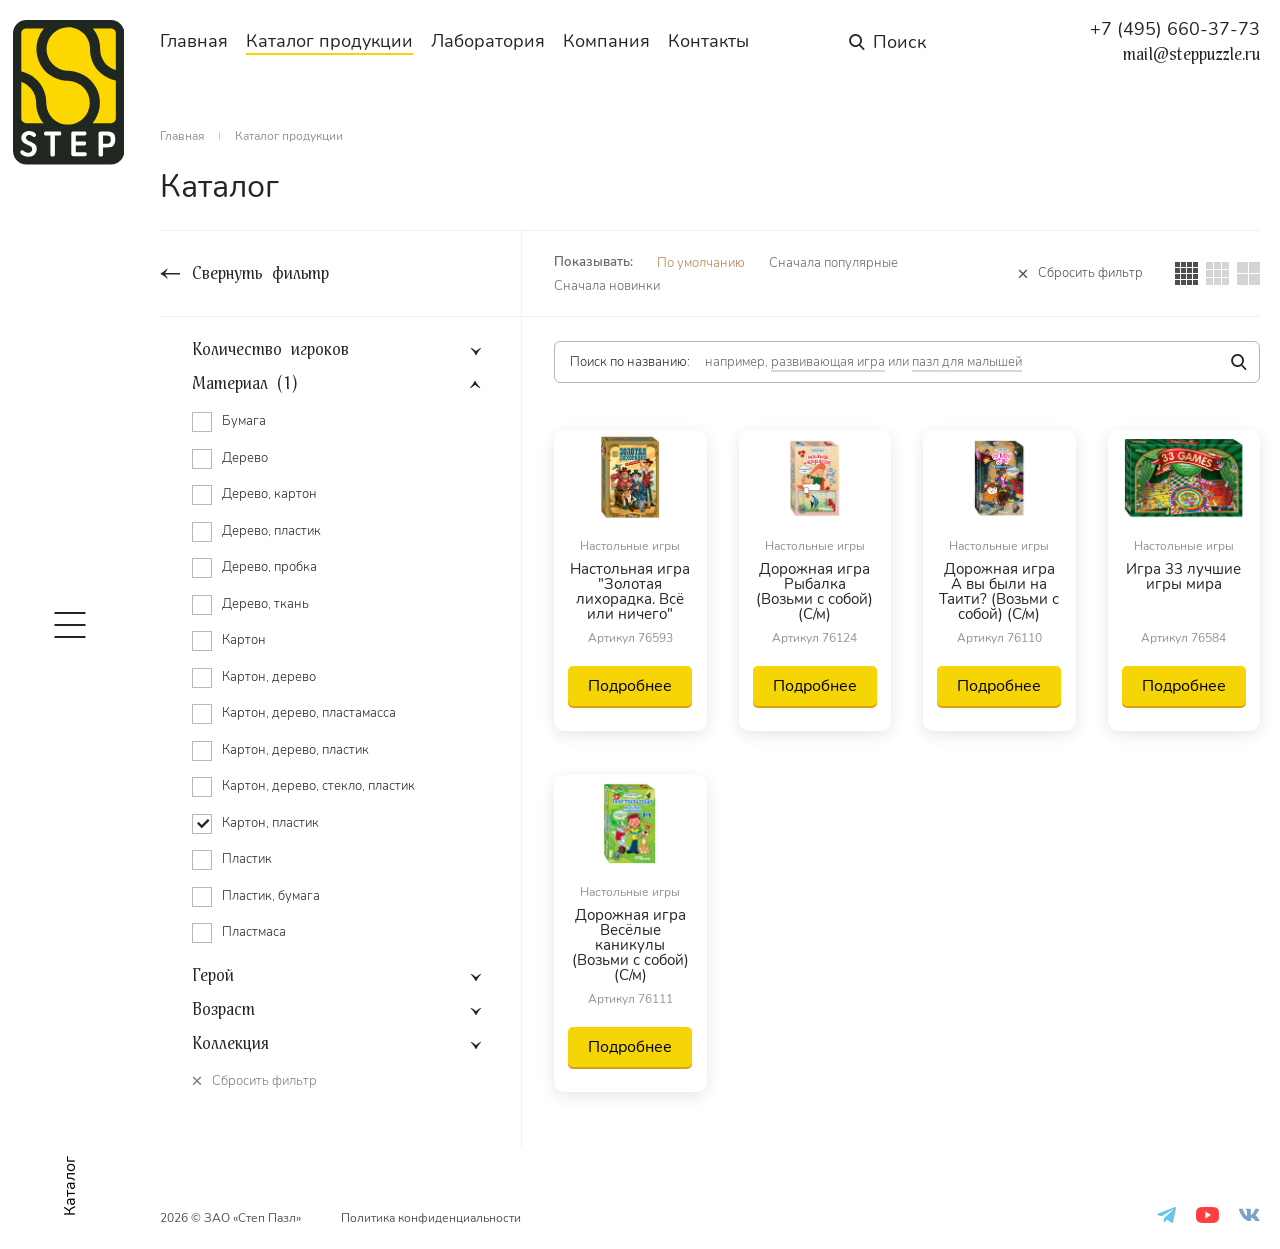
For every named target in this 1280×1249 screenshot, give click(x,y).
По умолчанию (701, 263)
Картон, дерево (269, 677)
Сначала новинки (607, 286)
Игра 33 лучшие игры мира (1183, 578)
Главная (194, 41)
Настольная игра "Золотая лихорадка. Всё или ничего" (630, 592)
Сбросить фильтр (1090, 273)
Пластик (247, 859)
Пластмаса (254, 932)
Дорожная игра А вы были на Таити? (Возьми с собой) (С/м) (999, 592)
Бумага (244, 421)
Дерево (245, 458)
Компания (606, 41)
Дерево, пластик (271, 531)
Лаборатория (488, 41)
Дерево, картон (269, 494)
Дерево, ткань (265, 604)
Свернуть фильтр (260, 273)
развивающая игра (828, 362)
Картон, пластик (270, 823)
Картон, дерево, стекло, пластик (318, 786)
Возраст (223, 1010)
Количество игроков (270, 350)
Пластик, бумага (271, 896)
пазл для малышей (967, 362)
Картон (244, 640)
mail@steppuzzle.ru (1191, 55)
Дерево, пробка (269, 567)
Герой (213, 976)
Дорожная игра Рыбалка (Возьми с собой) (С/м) (814, 592)
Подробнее (630, 686)
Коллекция (230, 1044)
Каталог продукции (329, 41)
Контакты (708, 41)
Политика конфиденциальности (431, 1218)
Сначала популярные (833, 263)
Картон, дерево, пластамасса (309, 713)
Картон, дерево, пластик (295, 750)
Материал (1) (244, 384)
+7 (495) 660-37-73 (1175, 29)
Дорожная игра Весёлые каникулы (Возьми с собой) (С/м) (630, 945)
